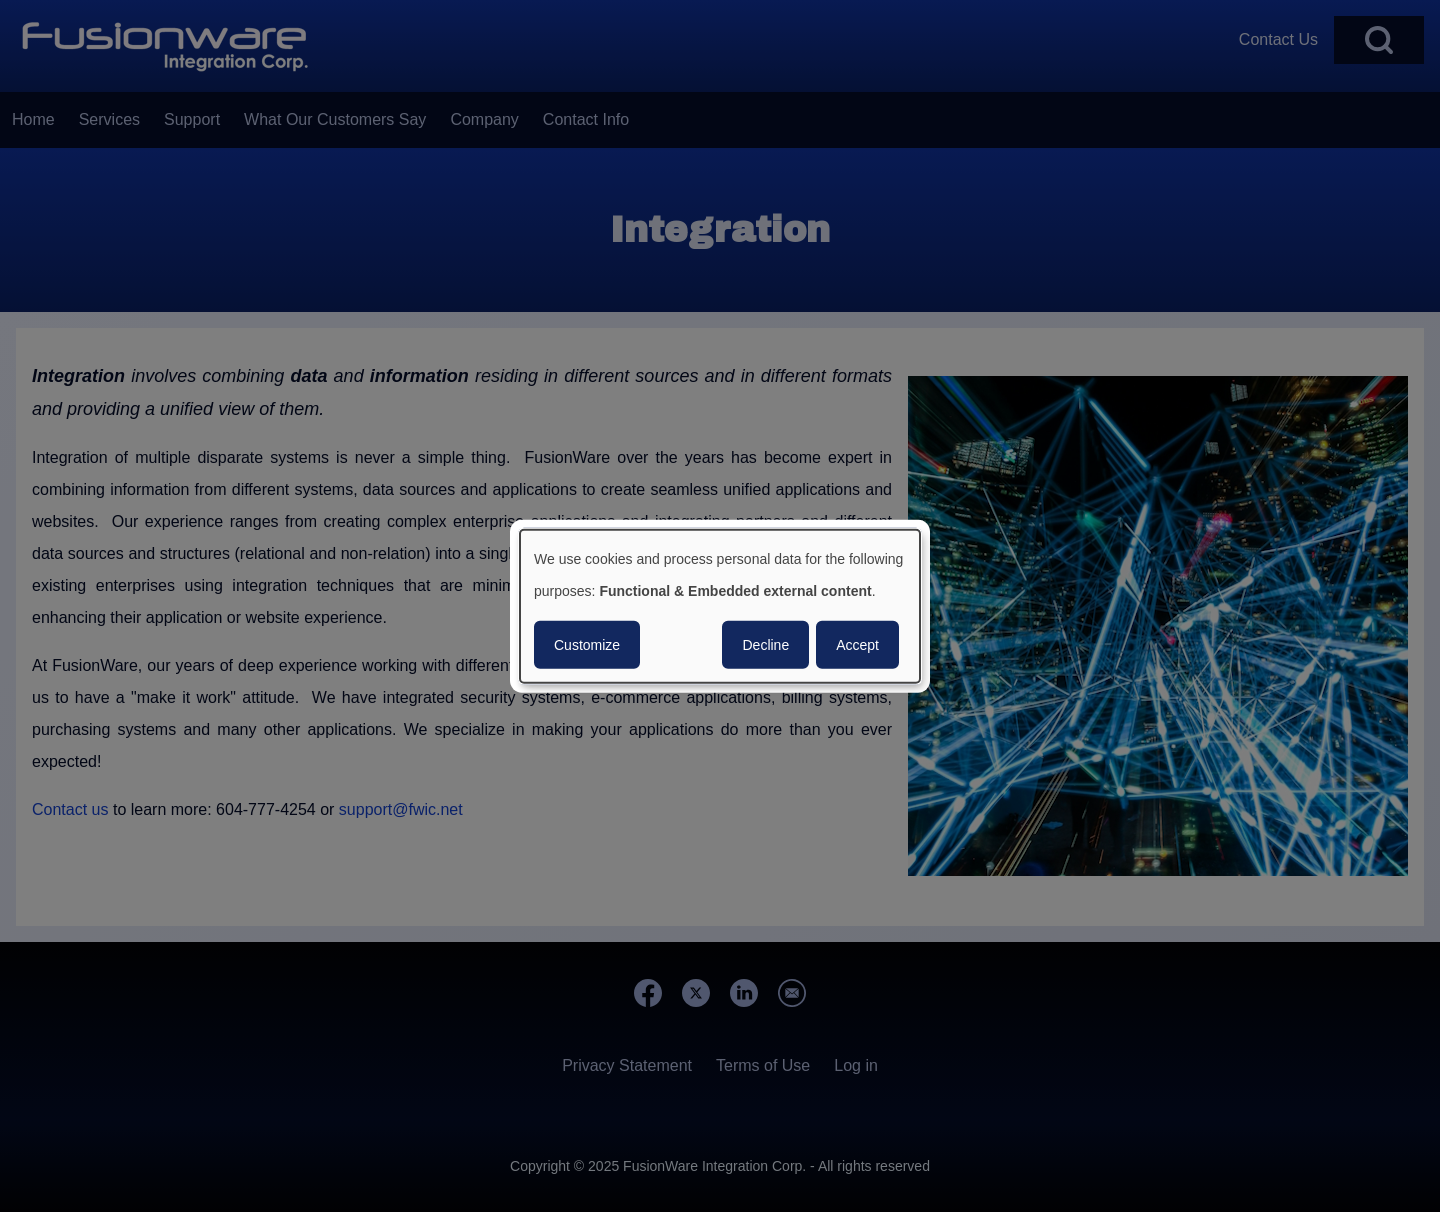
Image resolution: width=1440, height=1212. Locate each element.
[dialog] (720, 606)
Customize (587, 644)
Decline (765, 644)
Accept (857, 644)
